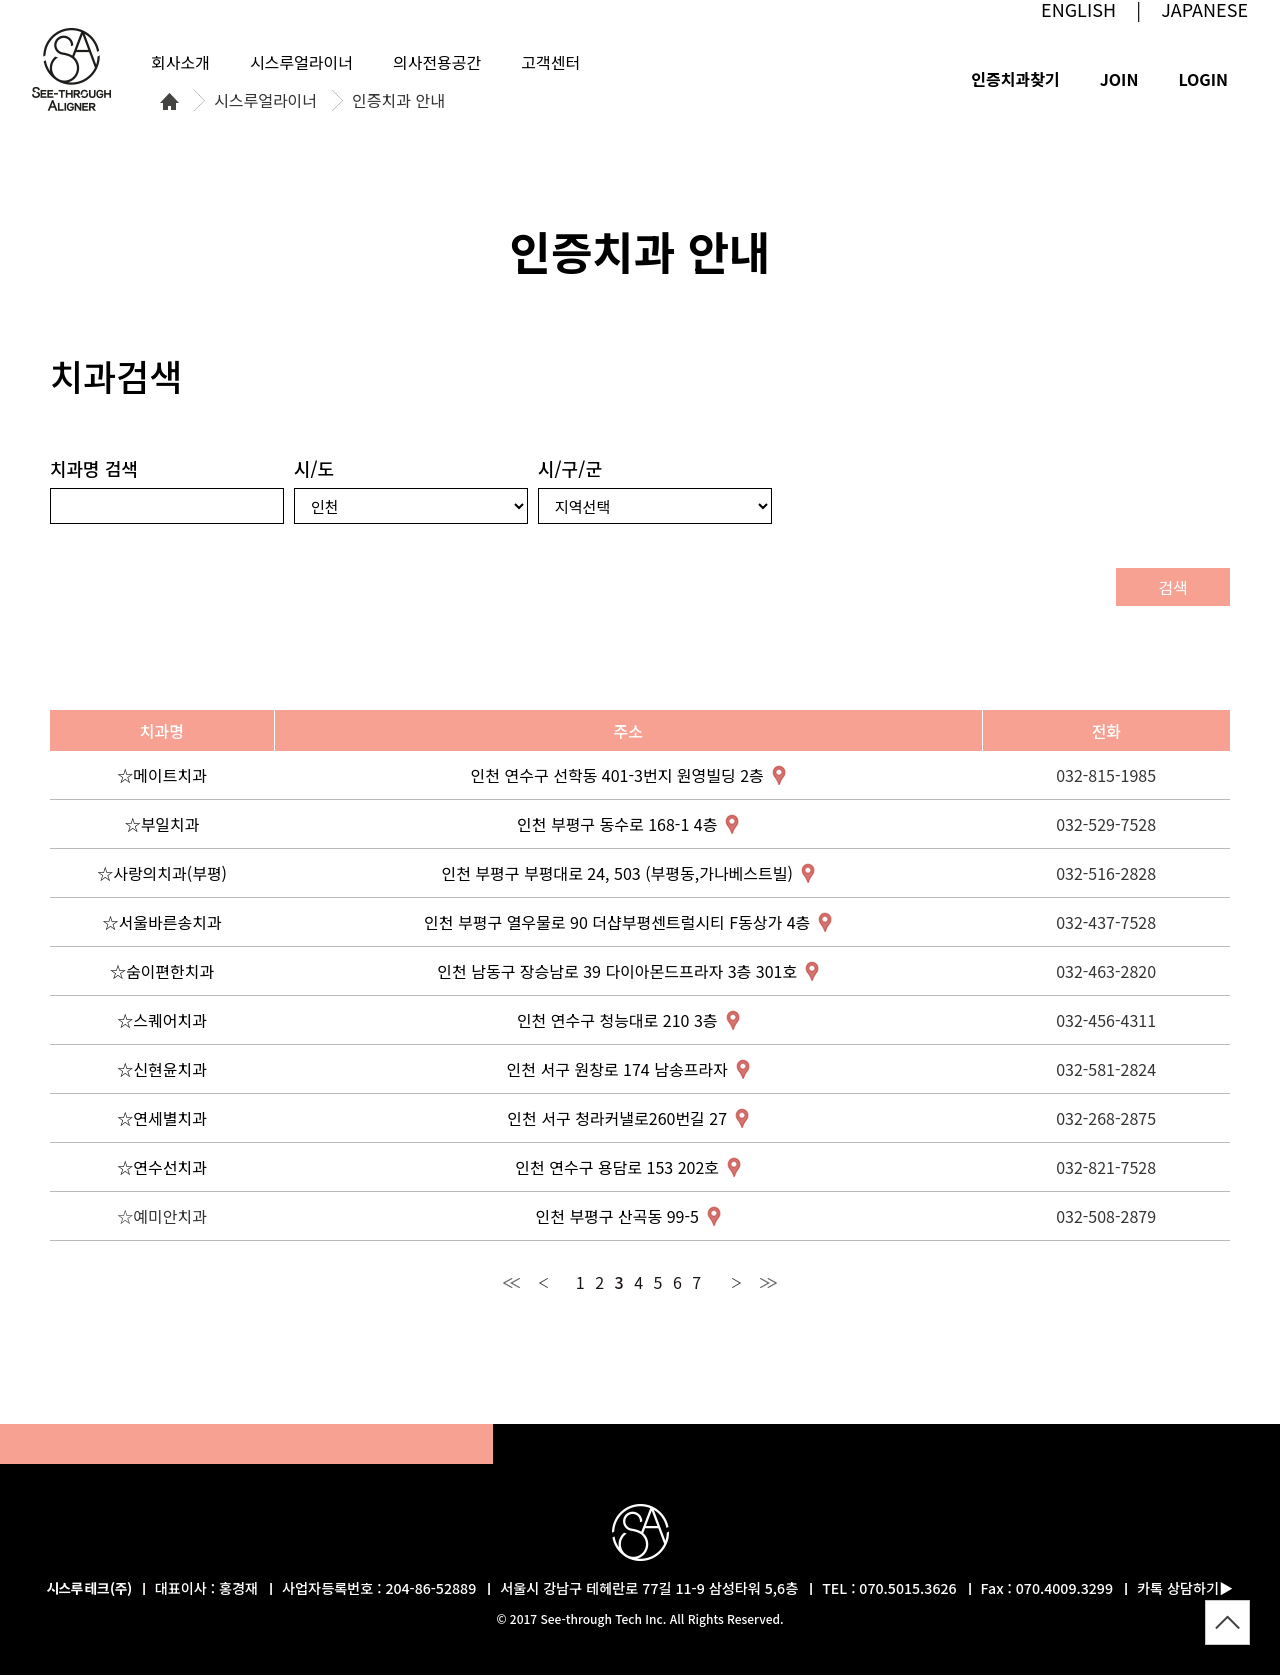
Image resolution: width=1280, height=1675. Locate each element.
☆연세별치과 (162, 1118)
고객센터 (550, 62)
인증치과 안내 (398, 101)
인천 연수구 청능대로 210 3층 (617, 1020)
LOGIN (1203, 79)
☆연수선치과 (162, 1167)
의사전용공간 (437, 62)
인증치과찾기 (1015, 79)
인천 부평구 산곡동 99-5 (616, 1216)
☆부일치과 (162, 824)
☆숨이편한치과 (162, 971)
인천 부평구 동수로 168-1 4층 (617, 824)
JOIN (1119, 79)
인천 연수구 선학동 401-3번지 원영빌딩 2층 (617, 775)
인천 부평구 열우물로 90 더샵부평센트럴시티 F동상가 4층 (617, 922)
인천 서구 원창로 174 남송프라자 (617, 1069)
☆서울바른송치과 (162, 922)
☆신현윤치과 (162, 1069)
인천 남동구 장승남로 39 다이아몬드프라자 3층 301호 (617, 971)
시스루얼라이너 (265, 101)
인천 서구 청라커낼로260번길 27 (617, 1118)
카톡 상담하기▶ (1185, 1588)
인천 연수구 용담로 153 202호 (617, 1167)
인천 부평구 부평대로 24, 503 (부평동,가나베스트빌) (617, 873)
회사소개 (180, 62)
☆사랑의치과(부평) (162, 873)
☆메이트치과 (162, 775)
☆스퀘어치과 (162, 1020)
